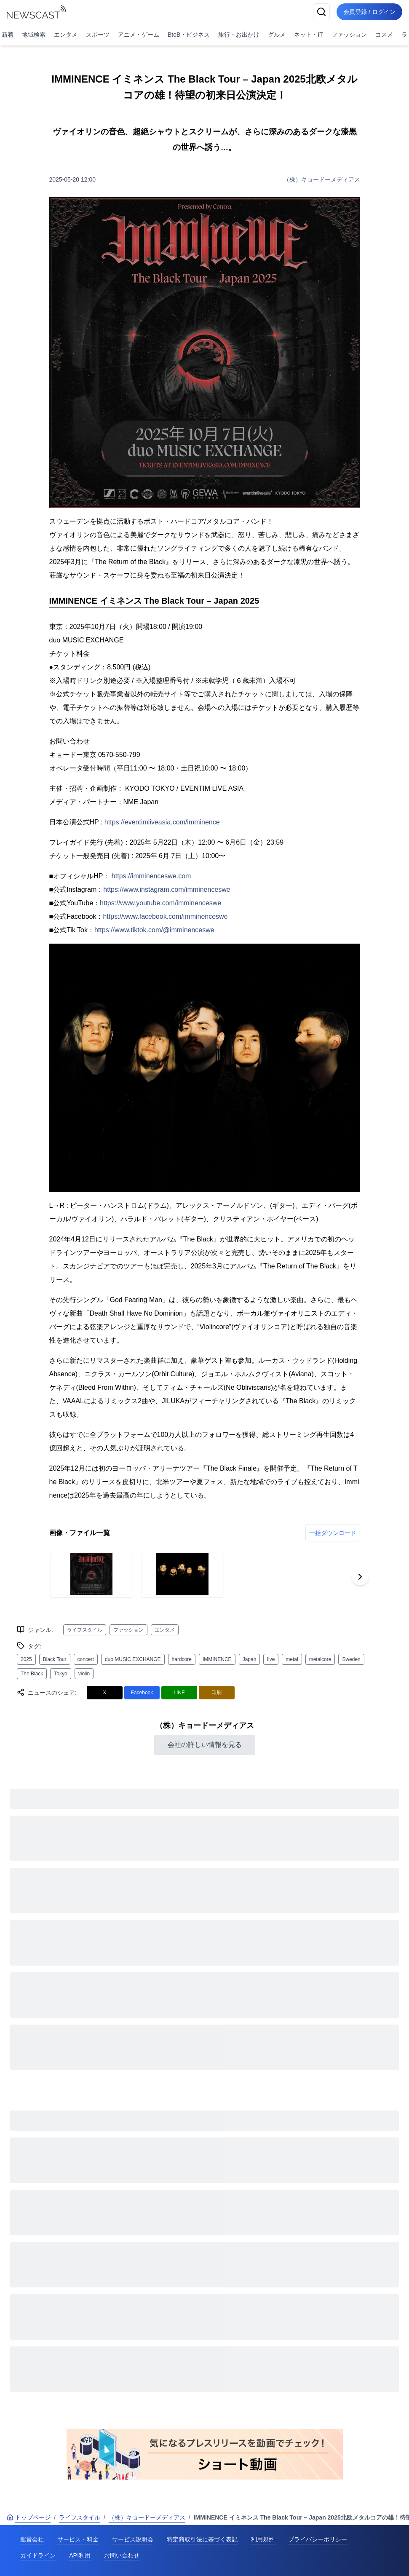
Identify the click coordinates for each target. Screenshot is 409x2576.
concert (86, 1659)
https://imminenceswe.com (151, 876)
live (271, 1659)
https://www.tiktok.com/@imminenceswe (154, 930)
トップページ (29, 2517)
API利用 (80, 2555)
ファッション (349, 34)
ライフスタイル (84, 1630)
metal (292, 1659)
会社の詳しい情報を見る (205, 1744)
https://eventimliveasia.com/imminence (162, 822)
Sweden (351, 1659)
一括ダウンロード (332, 1533)
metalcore (320, 1659)
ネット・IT (308, 34)
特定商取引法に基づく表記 (202, 2539)
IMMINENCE (217, 1659)
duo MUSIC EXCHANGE (133, 1659)
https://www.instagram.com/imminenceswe (166, 889)
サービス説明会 (132, 2539)
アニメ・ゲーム (138, 34)
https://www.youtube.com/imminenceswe (160, 903)
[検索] (321, 11)
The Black (32, 1674)
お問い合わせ (121, 2555)
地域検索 (33, 34)
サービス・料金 (78, 2539)
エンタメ (66, 34)
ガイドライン (38, 2555)
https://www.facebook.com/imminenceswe (165, 916)
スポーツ (98, 34)
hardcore (182, 1659)
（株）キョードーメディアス (321, 179)
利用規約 (263, 2539)
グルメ (277, 34)
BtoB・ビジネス (189, 34)
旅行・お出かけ (238, 34)
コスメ (384, 34)
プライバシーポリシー (317, 2539)
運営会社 (32, 2539)
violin (84, 1674)
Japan (250, 1659)
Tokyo (60, 1674)
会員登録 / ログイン (369, 11)
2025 (26, 1659)
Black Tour (55, 1659)
